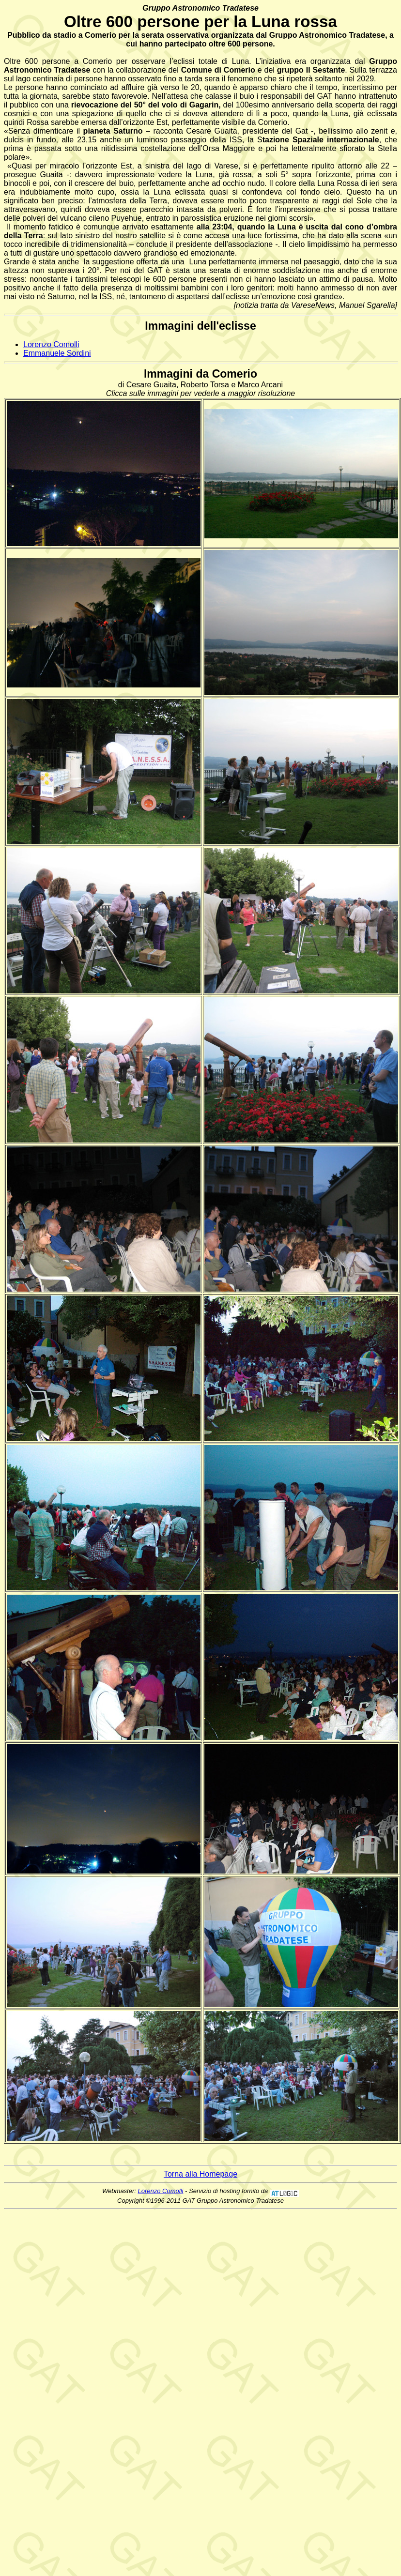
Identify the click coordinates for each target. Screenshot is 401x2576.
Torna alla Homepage (200, 2174)
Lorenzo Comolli (51, 344)
